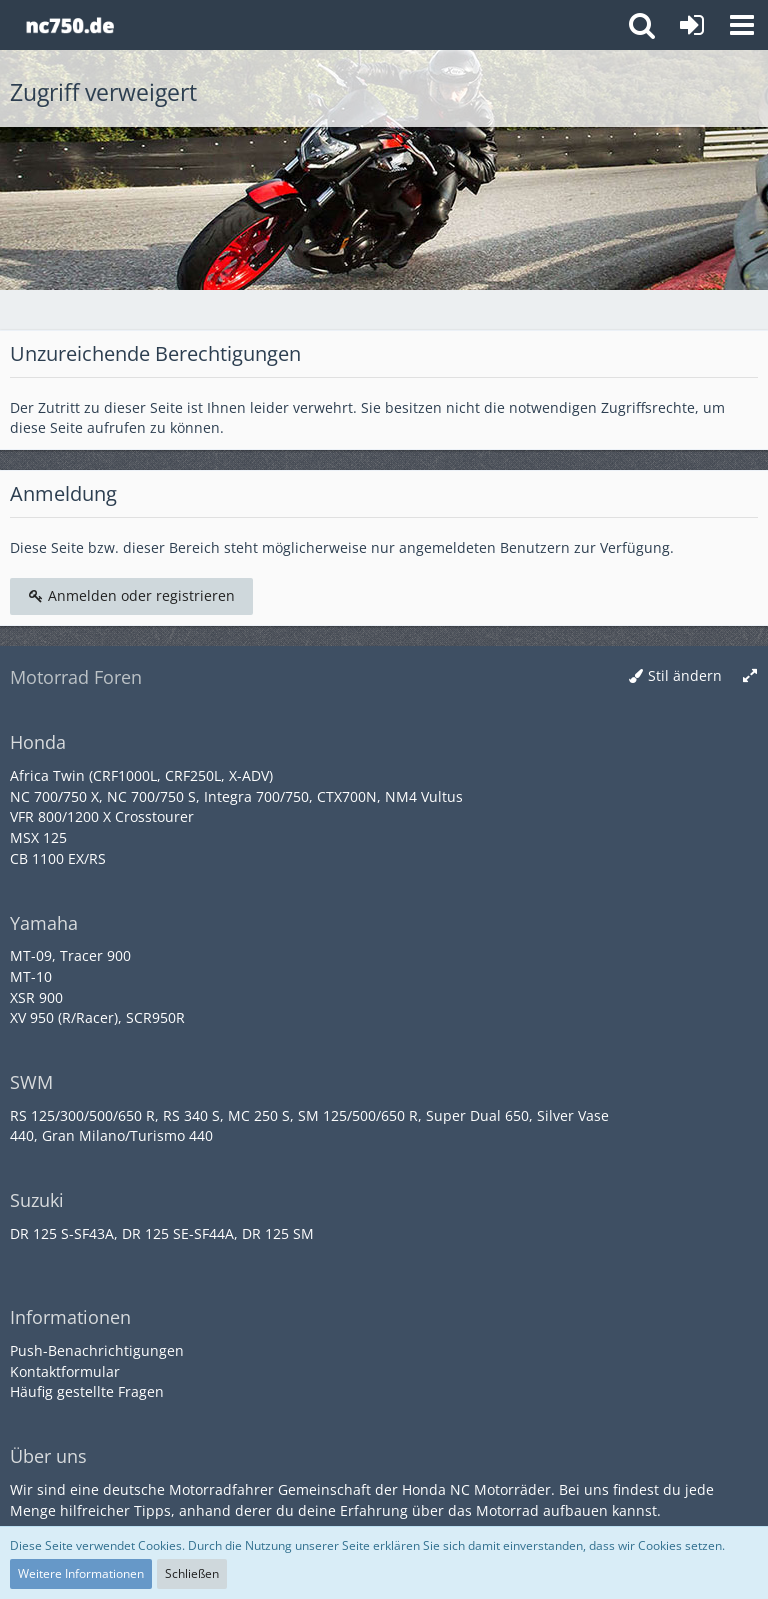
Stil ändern (685, 675)
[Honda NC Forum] (69, 25)
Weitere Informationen (81, 1573)
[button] (742, 25)
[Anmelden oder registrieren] (692, 25)
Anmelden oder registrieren (131, 595)
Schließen (192, 1573)
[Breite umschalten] (750, 676)
